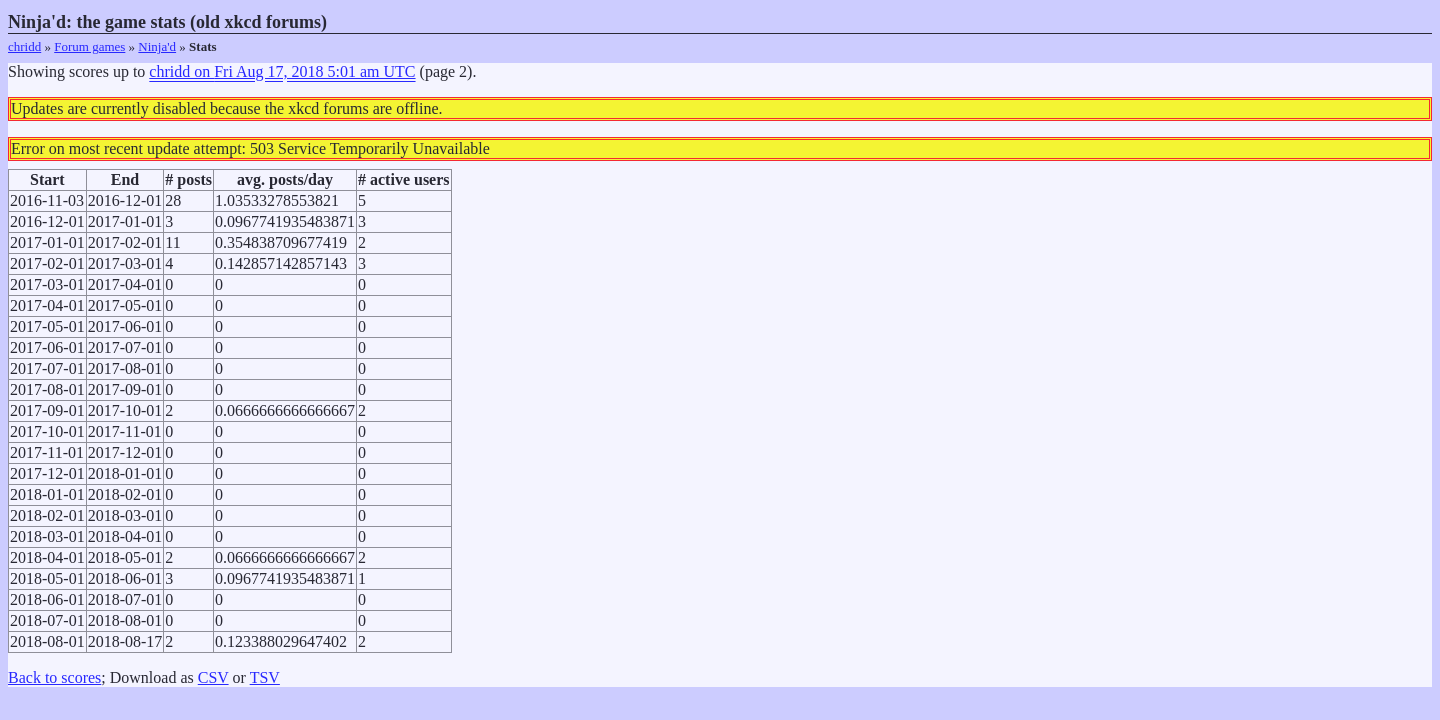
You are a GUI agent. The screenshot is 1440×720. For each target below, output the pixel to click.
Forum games (89, 46)
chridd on (282, 71)
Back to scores (54, 677)
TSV (265, 677)
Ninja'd (157, 46)
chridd (24, 46)
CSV (213, 677)
